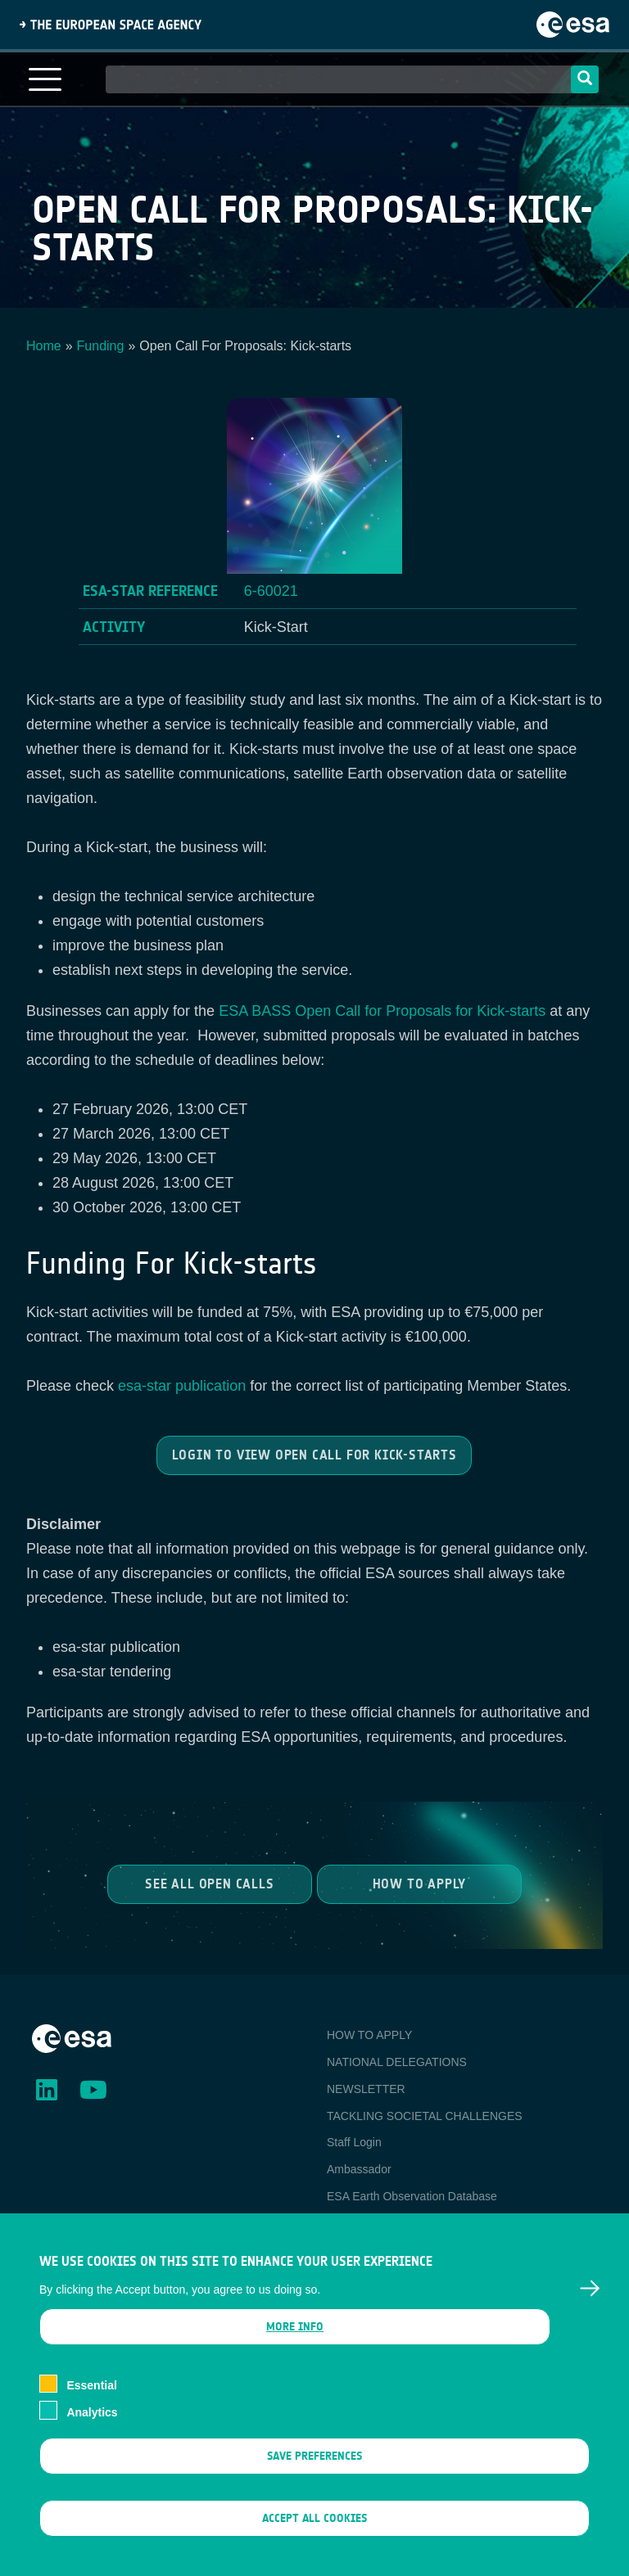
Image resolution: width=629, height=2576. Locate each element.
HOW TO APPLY (369, 2034)
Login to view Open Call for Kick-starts (314, 1455)
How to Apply (419, 1883)
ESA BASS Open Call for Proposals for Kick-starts (382, 1011)
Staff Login (354, 2142)
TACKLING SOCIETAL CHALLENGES (425, 2116)
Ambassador (359, 2169)
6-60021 (271, 591)
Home (43, 346)
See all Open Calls (210, 1883)
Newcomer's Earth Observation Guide (423, 2223)
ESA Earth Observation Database (412, 2196)
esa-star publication (182, 1386)
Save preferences (314, 2481)
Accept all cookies (314, 2544)
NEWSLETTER (366, 2089)
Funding (100, 346)
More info (295, 2353)
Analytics (91, 2438)
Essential (91, 2411)
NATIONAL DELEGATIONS (397, 2061)
